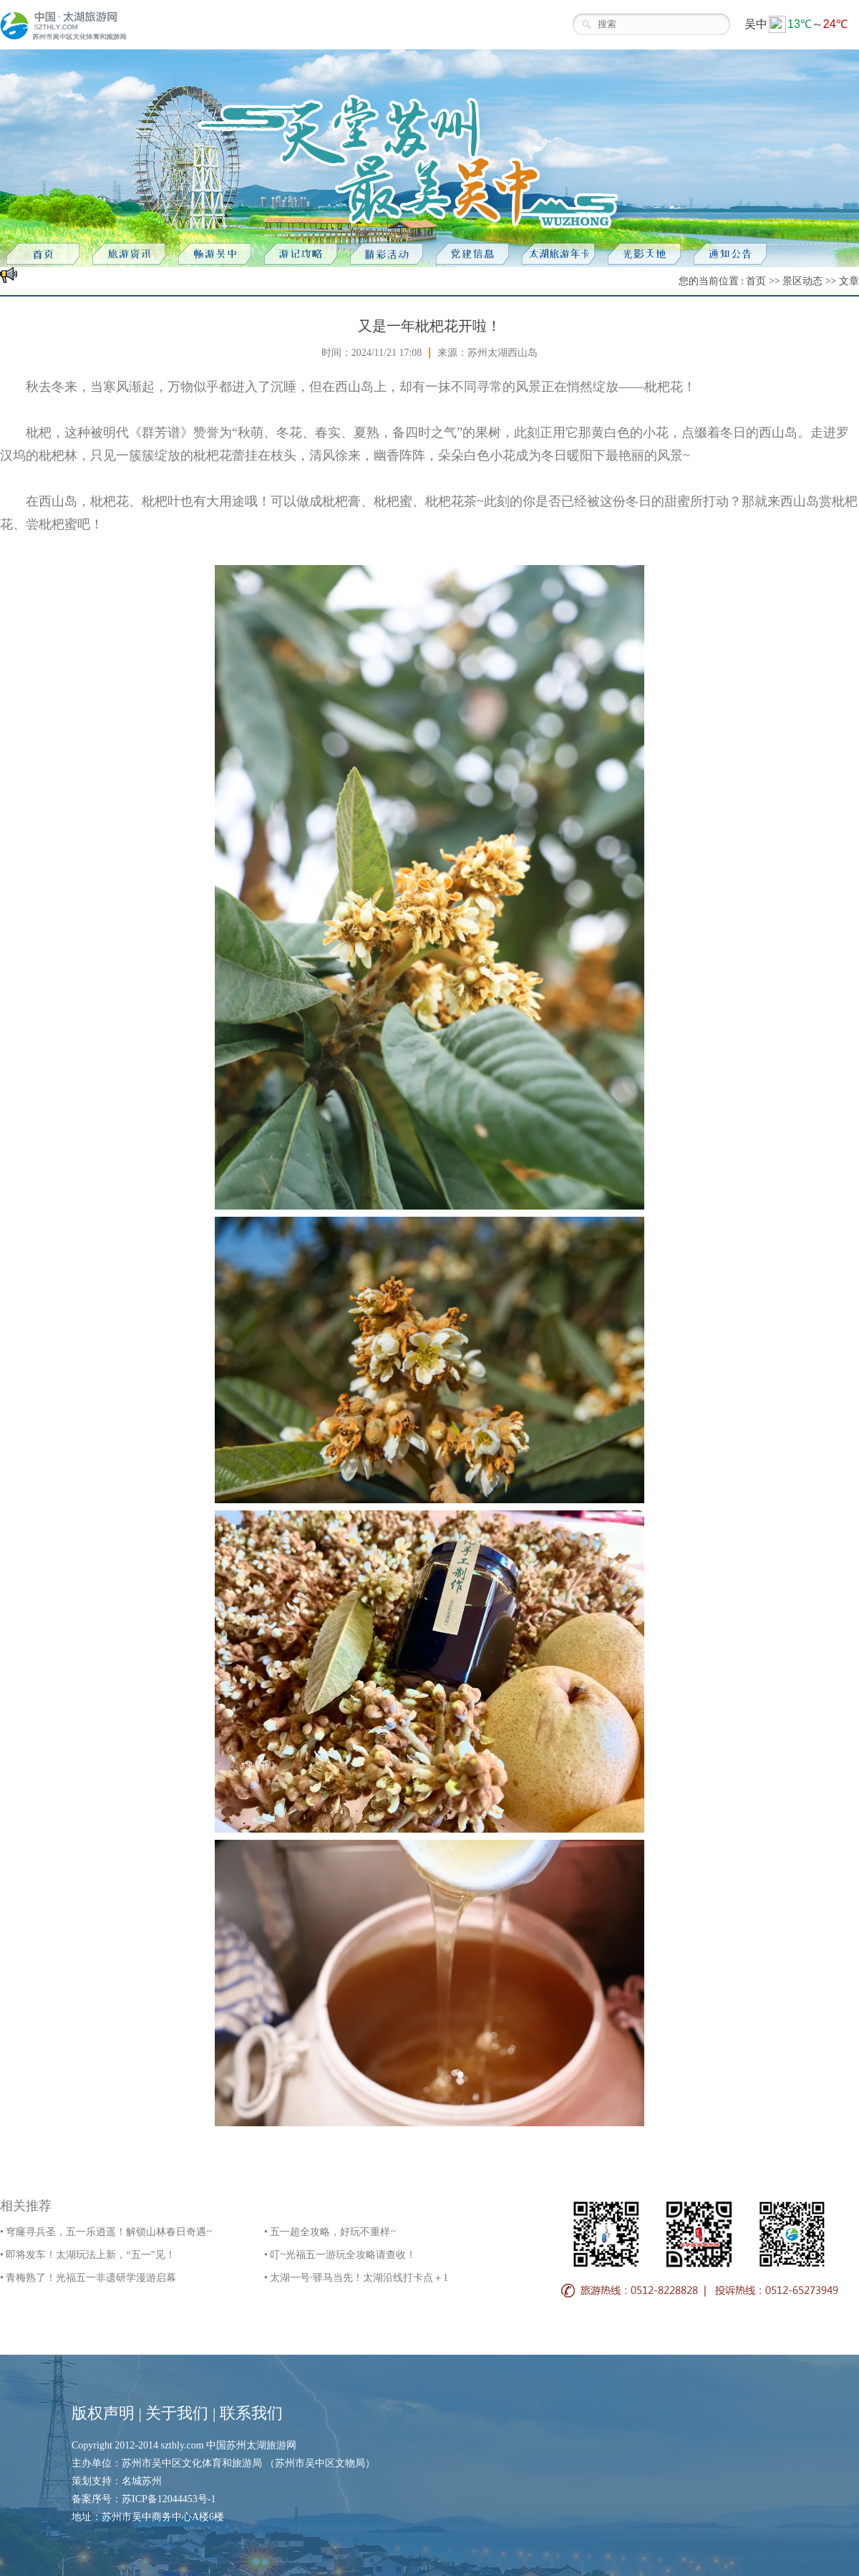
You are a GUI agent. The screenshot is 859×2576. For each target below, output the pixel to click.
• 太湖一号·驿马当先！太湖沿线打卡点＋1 (356, 2277)
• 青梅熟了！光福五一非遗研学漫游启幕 (88, 2277)
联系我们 (251, 2413)
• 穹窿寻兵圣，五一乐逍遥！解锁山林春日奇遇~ (106, 2232)
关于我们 (176, 2413)
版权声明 (103, 2413)
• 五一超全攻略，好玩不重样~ (330, 2232)
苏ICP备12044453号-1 (168, 2499)
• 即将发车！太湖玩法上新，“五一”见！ (87, 2254)
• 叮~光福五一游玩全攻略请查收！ (340, 2254)
